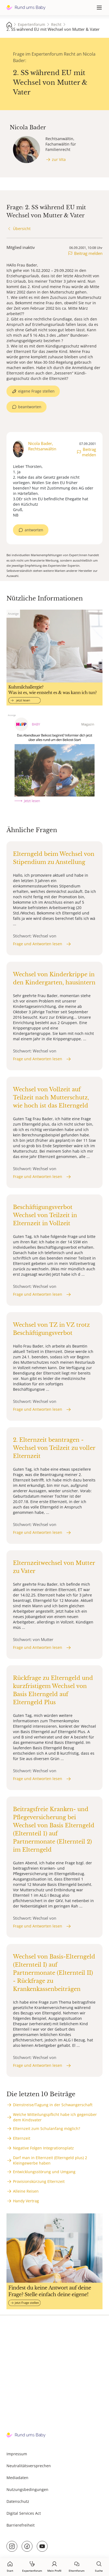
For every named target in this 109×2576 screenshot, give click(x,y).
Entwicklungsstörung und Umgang (44, 2171)
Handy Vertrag (26, 2200)
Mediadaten (17, 2477)
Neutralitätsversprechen (28, 2465)
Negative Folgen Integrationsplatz (43, 2147)
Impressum (16, 2453)
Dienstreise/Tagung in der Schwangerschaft (53, 2104)
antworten (34, 529)
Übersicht (22, 228)
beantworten (29, 406)
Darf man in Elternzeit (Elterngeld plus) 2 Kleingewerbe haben (50, 2160)
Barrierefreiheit (20, 2525)
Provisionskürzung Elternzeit (39, 2181)
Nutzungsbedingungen (27, 2489)
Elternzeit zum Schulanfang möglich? (46, 2128)
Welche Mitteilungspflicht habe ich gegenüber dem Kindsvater (55, 2117)
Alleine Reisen (26, 2191)
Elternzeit (21, 2138)
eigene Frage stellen (36, 391)
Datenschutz (17, 2501)
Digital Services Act (23, 2513)
